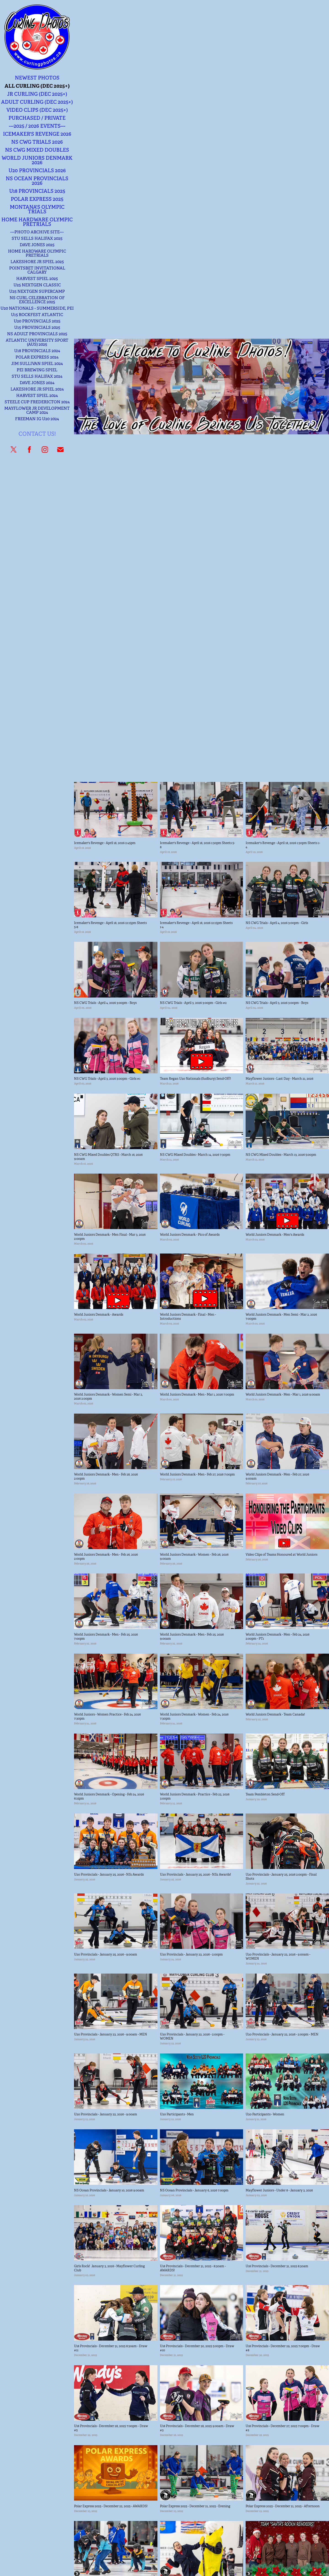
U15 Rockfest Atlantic (37, 314)
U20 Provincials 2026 (37, 170)
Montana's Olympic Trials (37, 209)
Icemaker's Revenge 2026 (37, 134)
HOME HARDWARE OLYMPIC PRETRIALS (37, 253)
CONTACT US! (37, 433)
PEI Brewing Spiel (37, 369)
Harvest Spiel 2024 (37, 395)
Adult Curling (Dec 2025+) (37, 102)
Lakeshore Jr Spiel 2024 (37, 389)
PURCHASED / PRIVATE (37, 118)
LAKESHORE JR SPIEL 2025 (37, 261)
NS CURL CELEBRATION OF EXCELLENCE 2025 (37, 299)
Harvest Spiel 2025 (37, 278)
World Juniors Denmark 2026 (37, 160)
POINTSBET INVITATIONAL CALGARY (37, 270)
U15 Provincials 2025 (37, 327)
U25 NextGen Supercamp (37, 291)
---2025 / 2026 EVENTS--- (37, 126)
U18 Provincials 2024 (37, 350)
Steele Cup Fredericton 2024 (37, 401)
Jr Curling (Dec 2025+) (37, 94)
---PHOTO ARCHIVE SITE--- (37, 232)
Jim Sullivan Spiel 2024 (37, 363)
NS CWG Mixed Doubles (37, 150)
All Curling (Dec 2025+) (37, 86)
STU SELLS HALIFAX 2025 (37, 238)
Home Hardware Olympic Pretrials (37, 221)
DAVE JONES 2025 (37, 244)
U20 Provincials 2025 (37, 321)
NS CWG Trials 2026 (37, 142)
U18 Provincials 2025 (37, 191)
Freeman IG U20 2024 (37, 418)
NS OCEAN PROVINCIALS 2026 (37, 180)
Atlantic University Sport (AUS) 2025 (37, 342)
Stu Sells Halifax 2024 (37, 376)
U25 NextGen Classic (37, 285)
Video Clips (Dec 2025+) (37, 110)
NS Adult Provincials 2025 (37, 333)
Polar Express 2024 (37, 357)
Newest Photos (37, 78)
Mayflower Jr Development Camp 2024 (37, 410)
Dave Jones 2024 (37, 382)
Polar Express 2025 (37, 199)
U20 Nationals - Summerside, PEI (37, 308)
